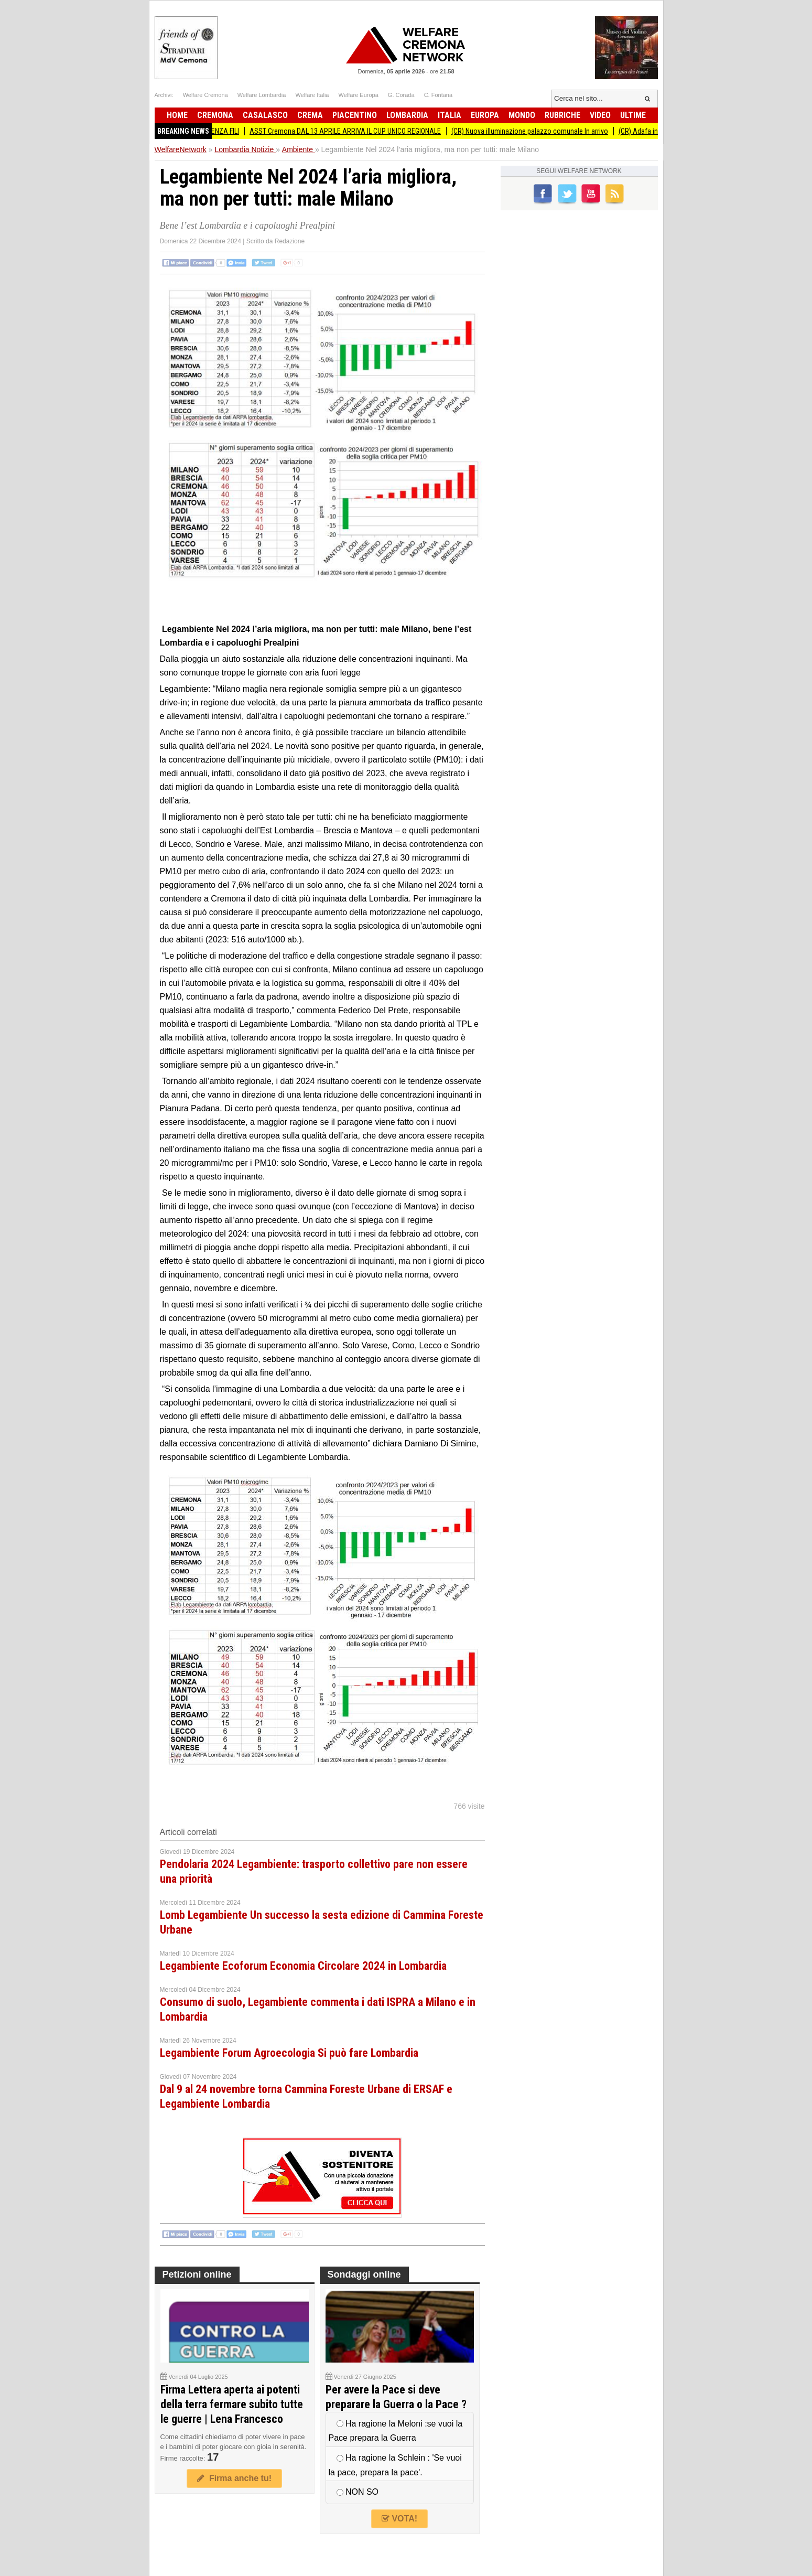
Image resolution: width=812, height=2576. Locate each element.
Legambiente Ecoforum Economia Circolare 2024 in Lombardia (303, 1965)
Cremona (215, 115)
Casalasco (265, 115)
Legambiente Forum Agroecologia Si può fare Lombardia (289, 2052)
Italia (449, 115)
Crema (310, 115)
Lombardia (407, 115)
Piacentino (354, 115)
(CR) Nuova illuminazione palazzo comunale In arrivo (537, 131)
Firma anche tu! (234, 2478)
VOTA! (399, 2518)
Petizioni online (197, 2274)
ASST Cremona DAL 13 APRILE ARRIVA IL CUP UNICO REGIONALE (353, 131)
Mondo (521, 115)
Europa (485, 115)
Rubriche (562, 115)
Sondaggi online (364, 2274)
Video (600, 115)
